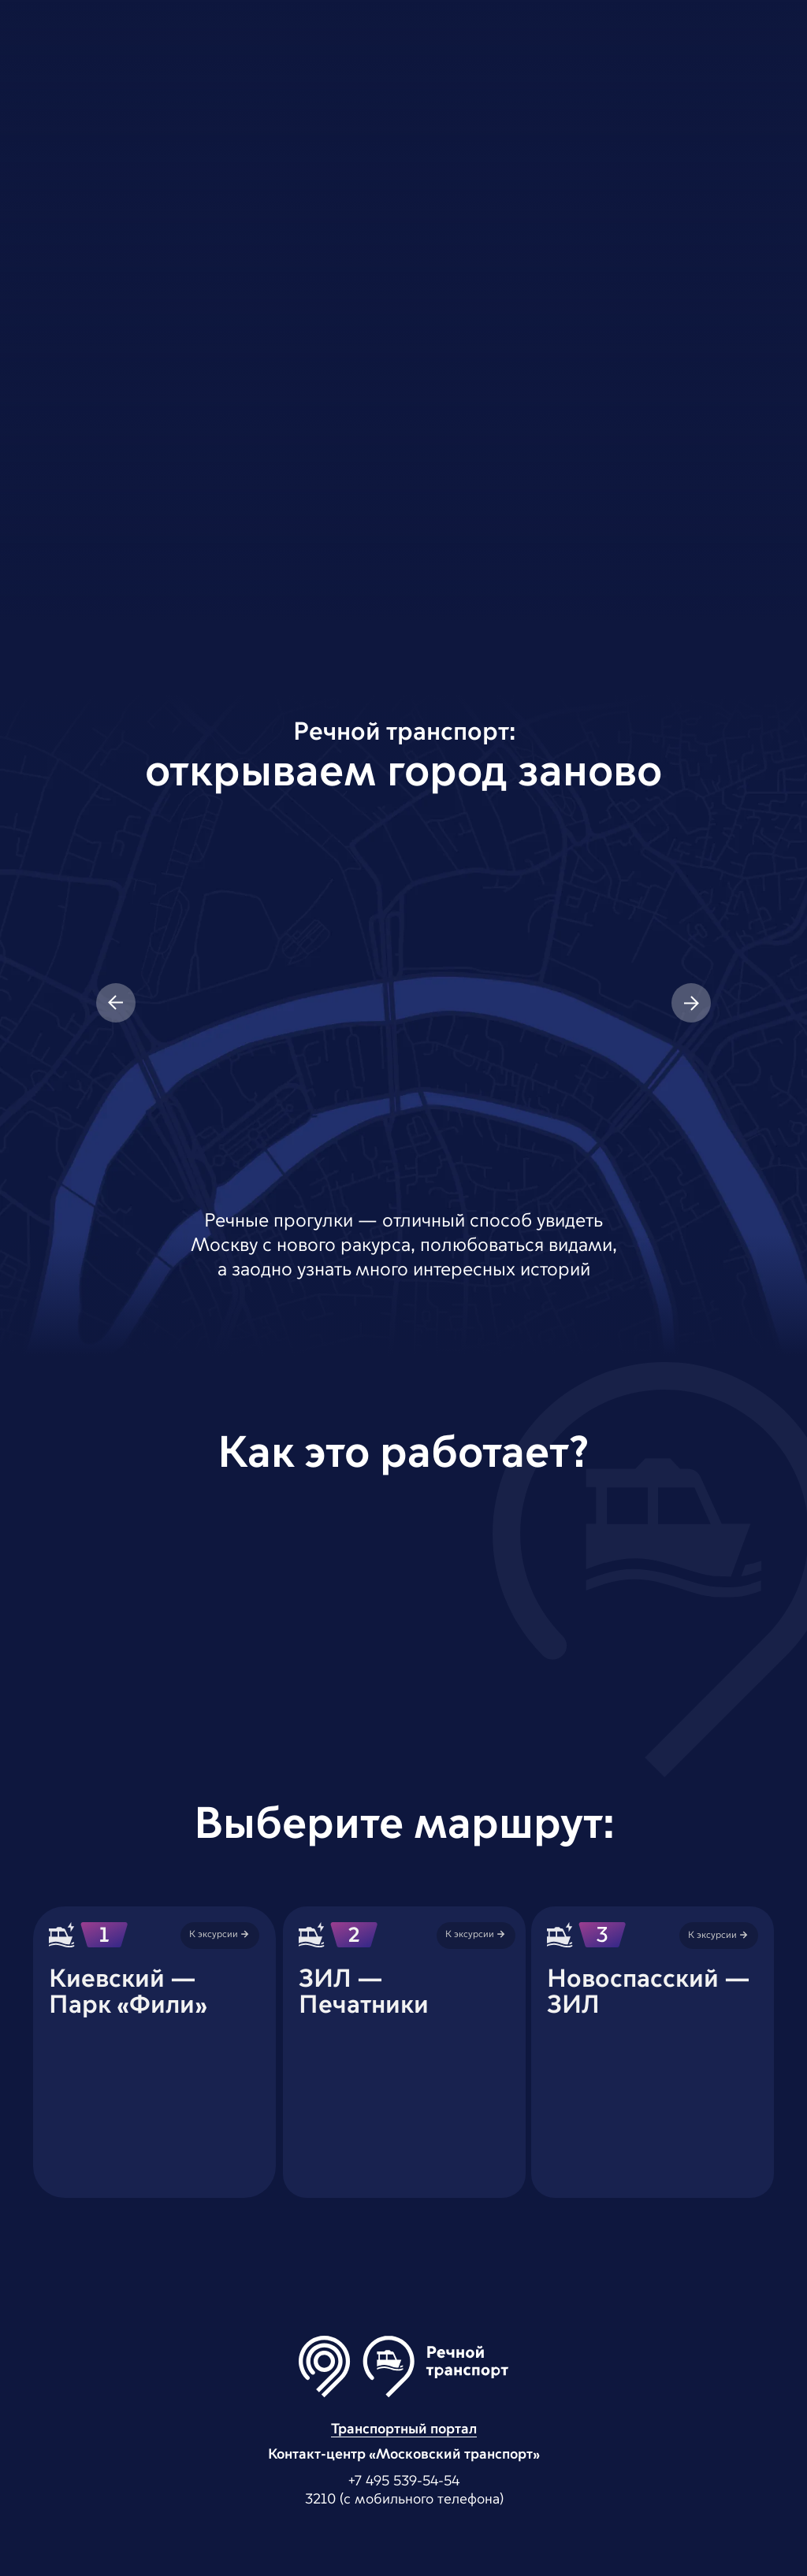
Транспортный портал (404, 2429)
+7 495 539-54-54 (403, 2481)
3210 (320, 2499)
